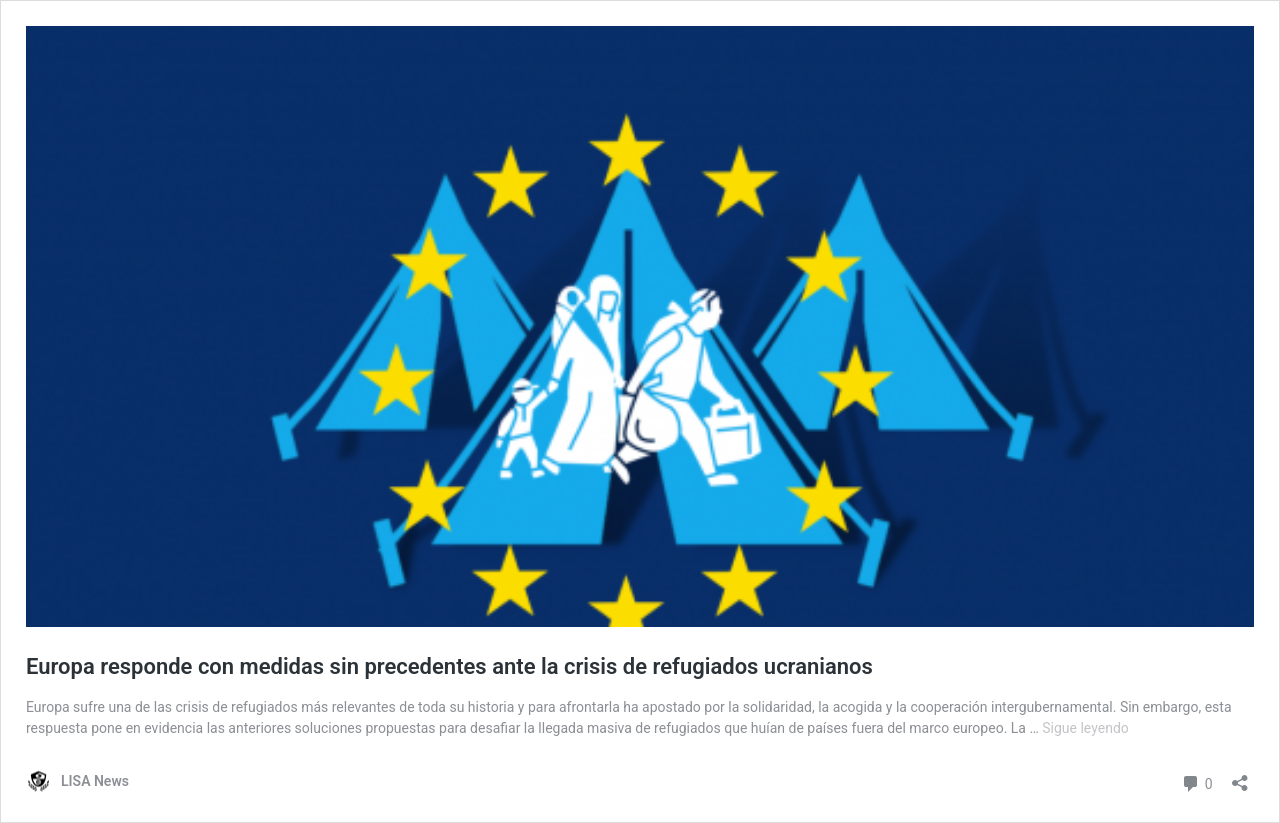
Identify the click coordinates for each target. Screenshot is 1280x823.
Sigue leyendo (1085, 728)
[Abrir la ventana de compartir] (1240, 776)
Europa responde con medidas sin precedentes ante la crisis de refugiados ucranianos (449, 666)
